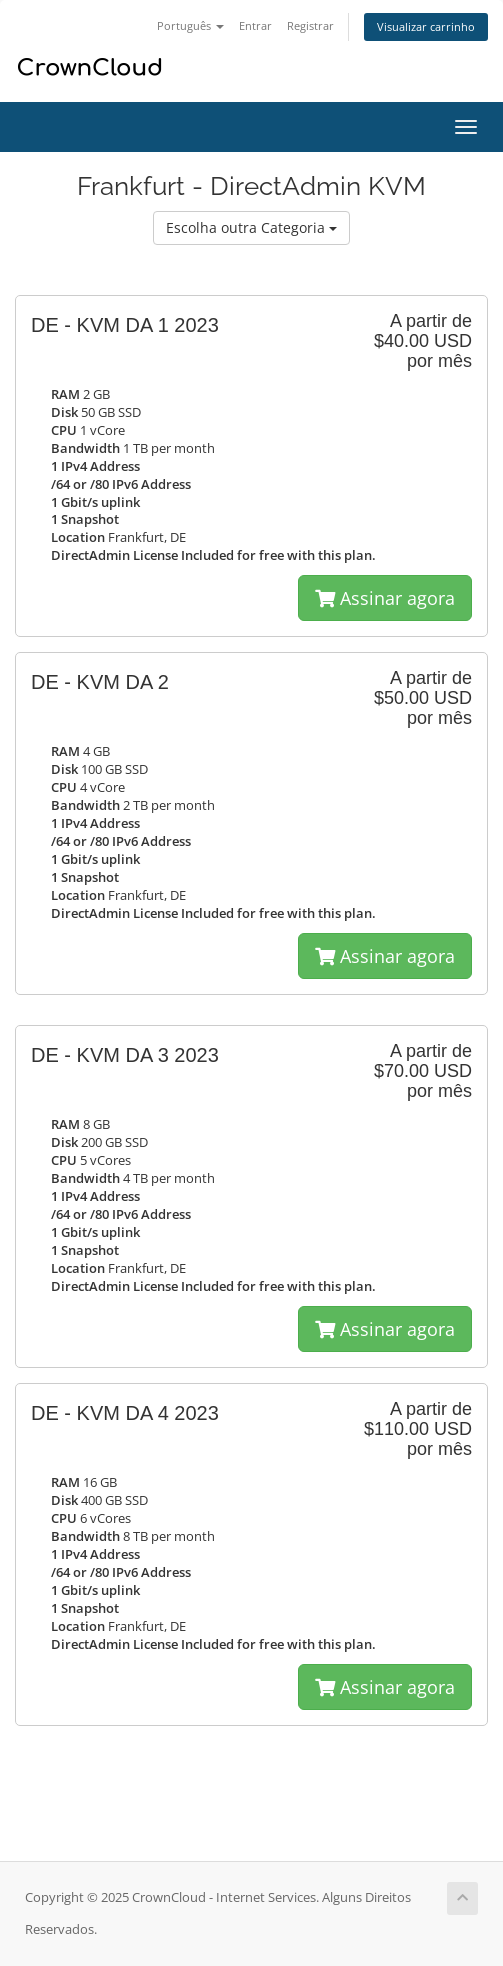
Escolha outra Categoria (251, 227)
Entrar (255, 25)
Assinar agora (385, 598)
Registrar (310, 25)
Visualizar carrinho (426, 26)
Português (190, 25)
